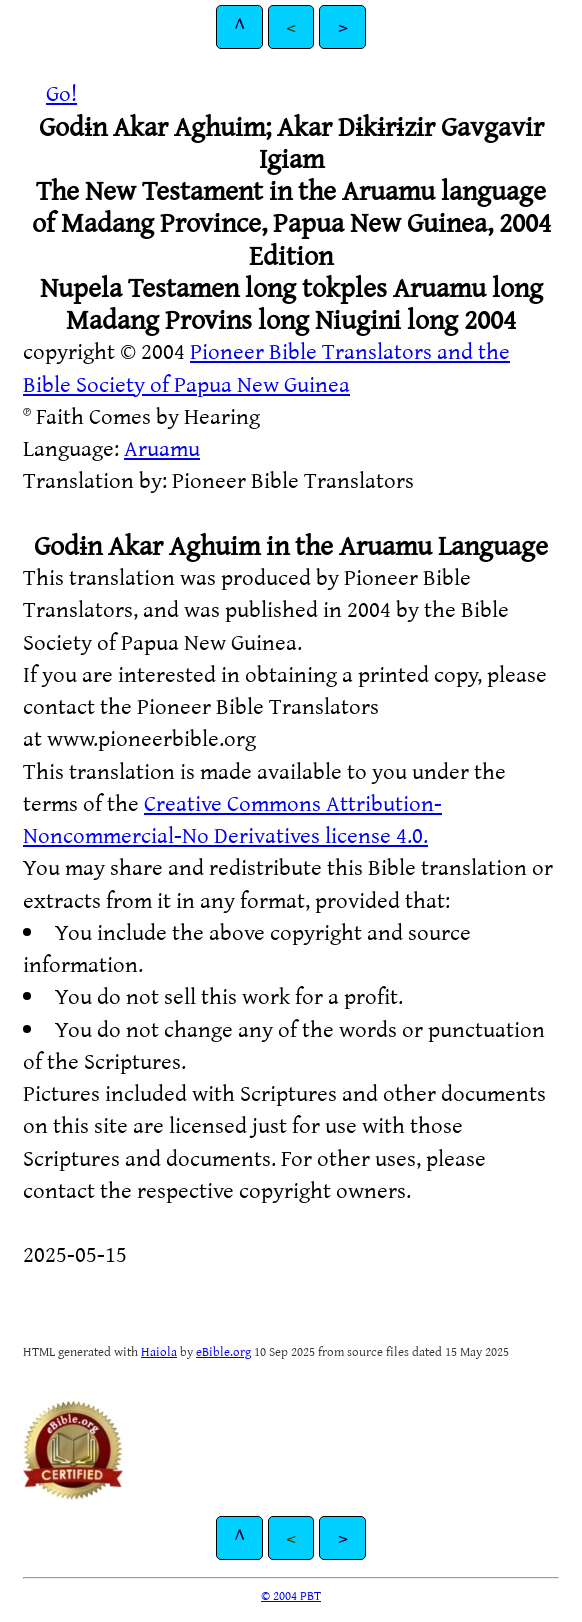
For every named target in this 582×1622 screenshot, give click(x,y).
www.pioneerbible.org (151, 737)
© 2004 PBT (291, 1595)
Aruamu (162, 447)
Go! (61, 92)
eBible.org (223, 1351)
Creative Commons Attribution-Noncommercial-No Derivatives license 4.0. (232, 818)
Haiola (159, 1351)
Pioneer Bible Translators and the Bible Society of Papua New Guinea (266, 366)
